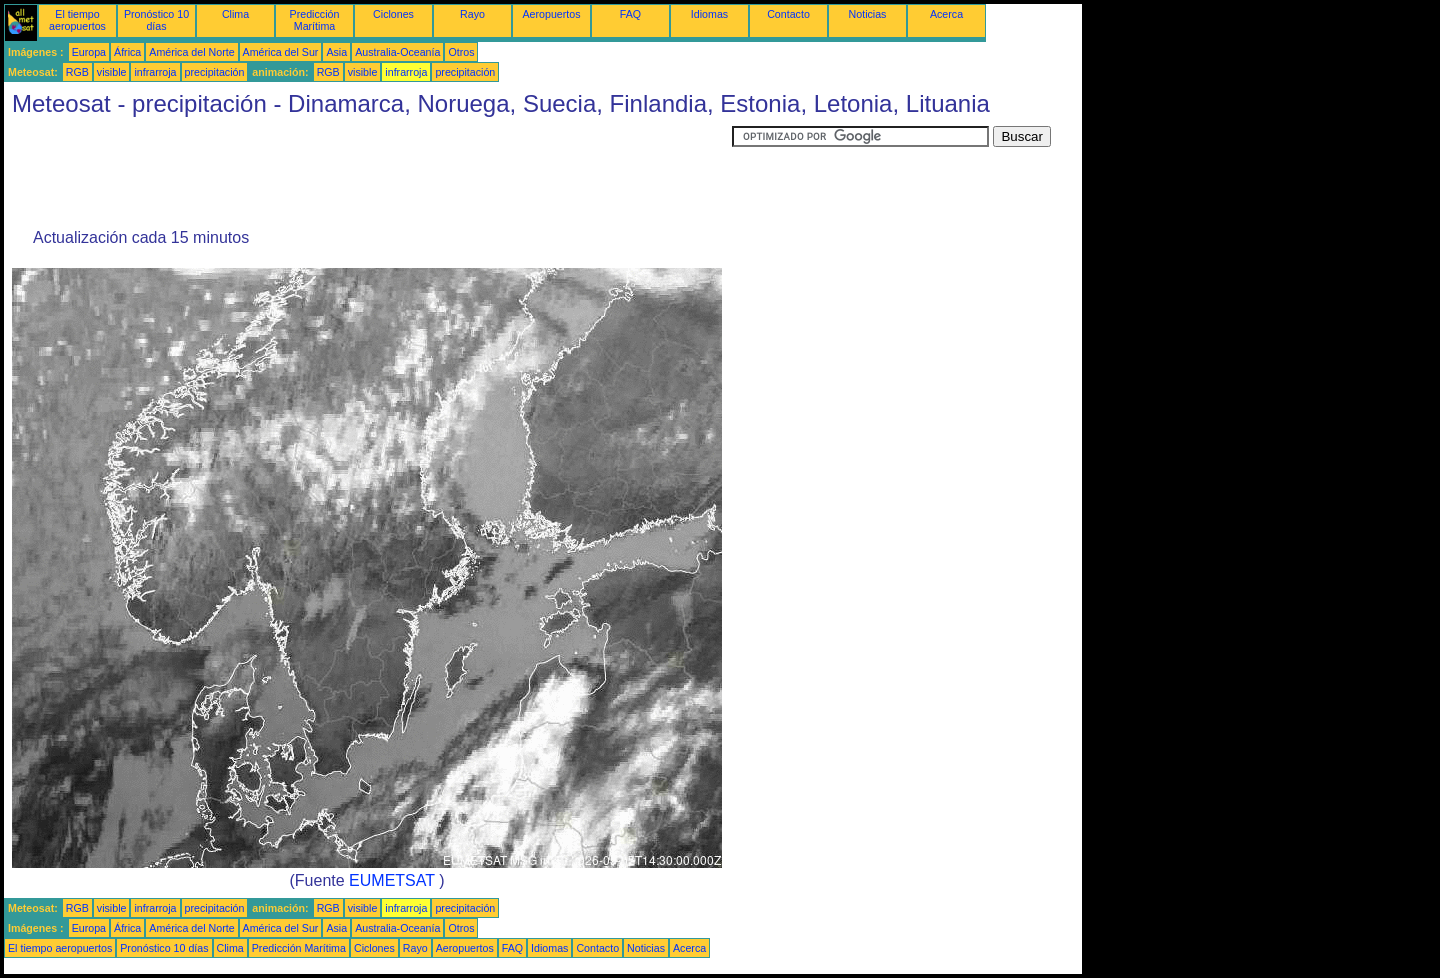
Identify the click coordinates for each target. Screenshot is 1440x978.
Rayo (472, 14)
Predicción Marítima (315, 20)
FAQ (630, 14)
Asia (336, 52)
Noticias (868, 14)
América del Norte (191, 52)
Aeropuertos (551, 14)
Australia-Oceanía (397, 52)
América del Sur (281, 52)
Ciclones (393, 14)
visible (112, 72)
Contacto (788, 14)
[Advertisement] (368, 171)
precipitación (215, 72)
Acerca (946, 14)
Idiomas (709, 14)
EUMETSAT (392, 880)
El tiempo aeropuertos (77, 20)
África (127, 52)
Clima (235, 14)
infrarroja (155, 72)
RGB (77, 72)
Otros (461, 52)
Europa (89, 52)
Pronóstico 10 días (156, 20)
